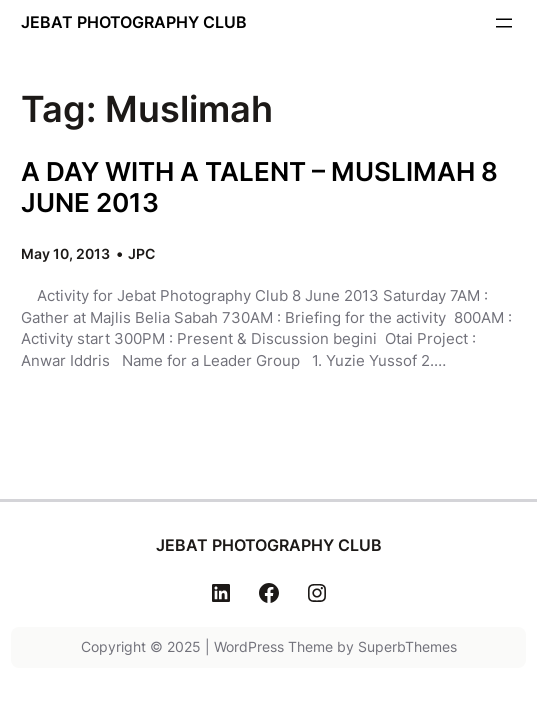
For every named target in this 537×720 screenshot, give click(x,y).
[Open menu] (504, 23)
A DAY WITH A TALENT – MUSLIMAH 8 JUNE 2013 (259, 187)
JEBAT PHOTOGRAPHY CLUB (134, 22)
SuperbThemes (407, 646)
